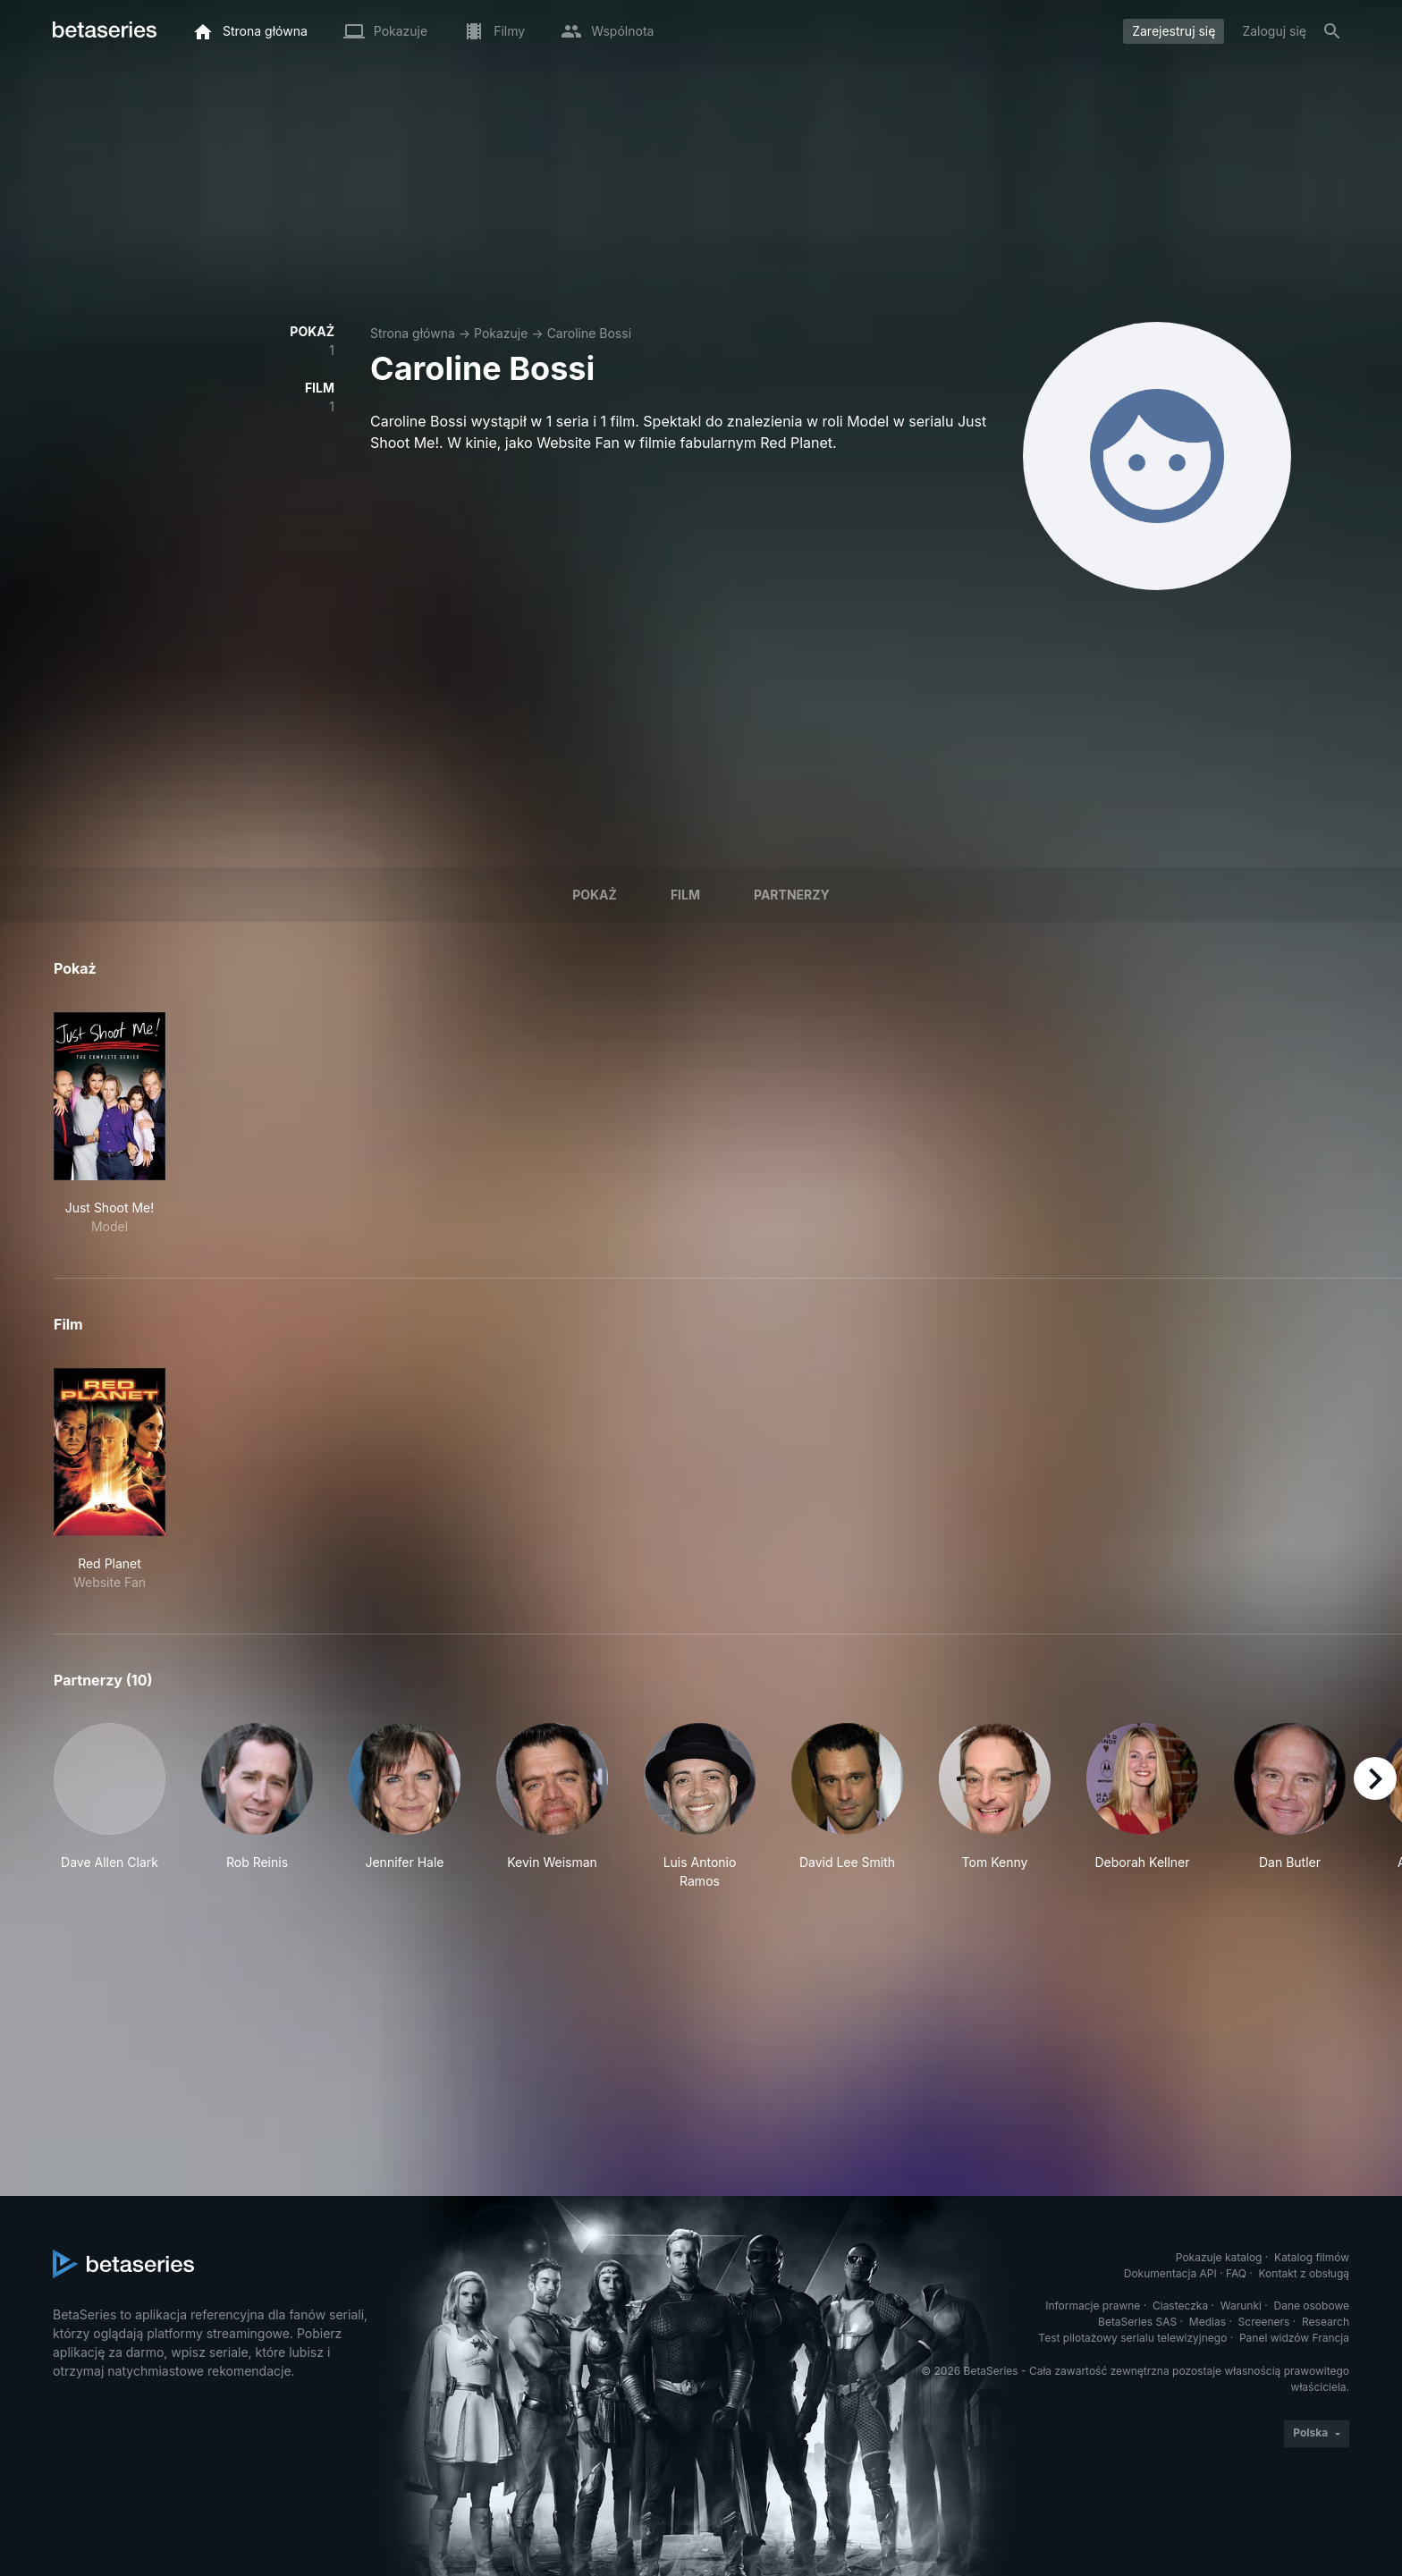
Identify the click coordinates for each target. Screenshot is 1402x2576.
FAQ (1236, 2273)
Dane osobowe (1311, 2305)
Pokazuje (501, 333)
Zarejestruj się (1173, 30)
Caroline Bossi (589, 333)
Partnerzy (792, 894)
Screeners (1264, 2321)
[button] (109, 1806)
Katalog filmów (1311, 2257)
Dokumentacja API (1170, 2273)
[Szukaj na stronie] (1332, 31)
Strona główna (412, 333)
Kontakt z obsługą (1304, 2273)
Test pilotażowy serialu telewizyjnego (1132, 2337)
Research (1325, 2321)
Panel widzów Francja (1294, 2337)
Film (685, 894)
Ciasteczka (1180, 2305)
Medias (1207, 2321)
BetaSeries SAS (1137, 2321)
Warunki (1241, 2305)
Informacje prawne (1092, 2305)
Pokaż (594, 894)
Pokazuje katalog (1219, 2257)
